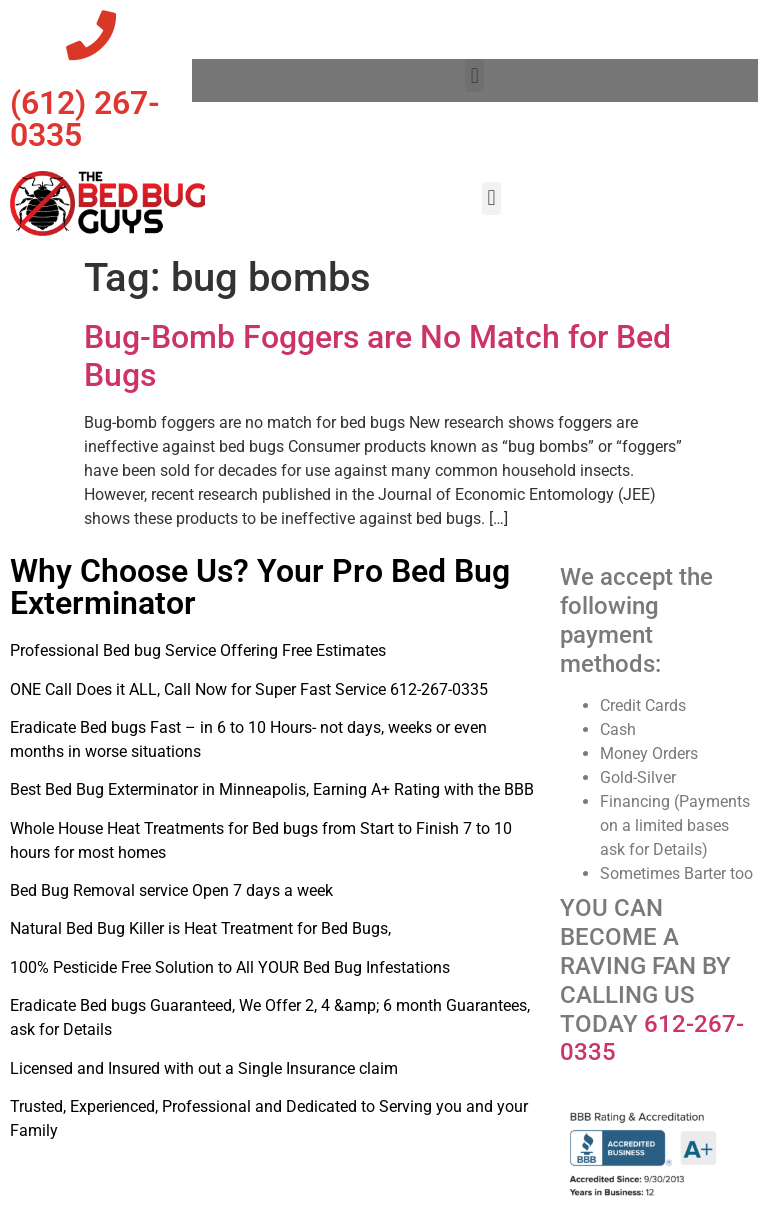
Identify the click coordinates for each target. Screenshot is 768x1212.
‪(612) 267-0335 (85, 119)
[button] (474, 75)
